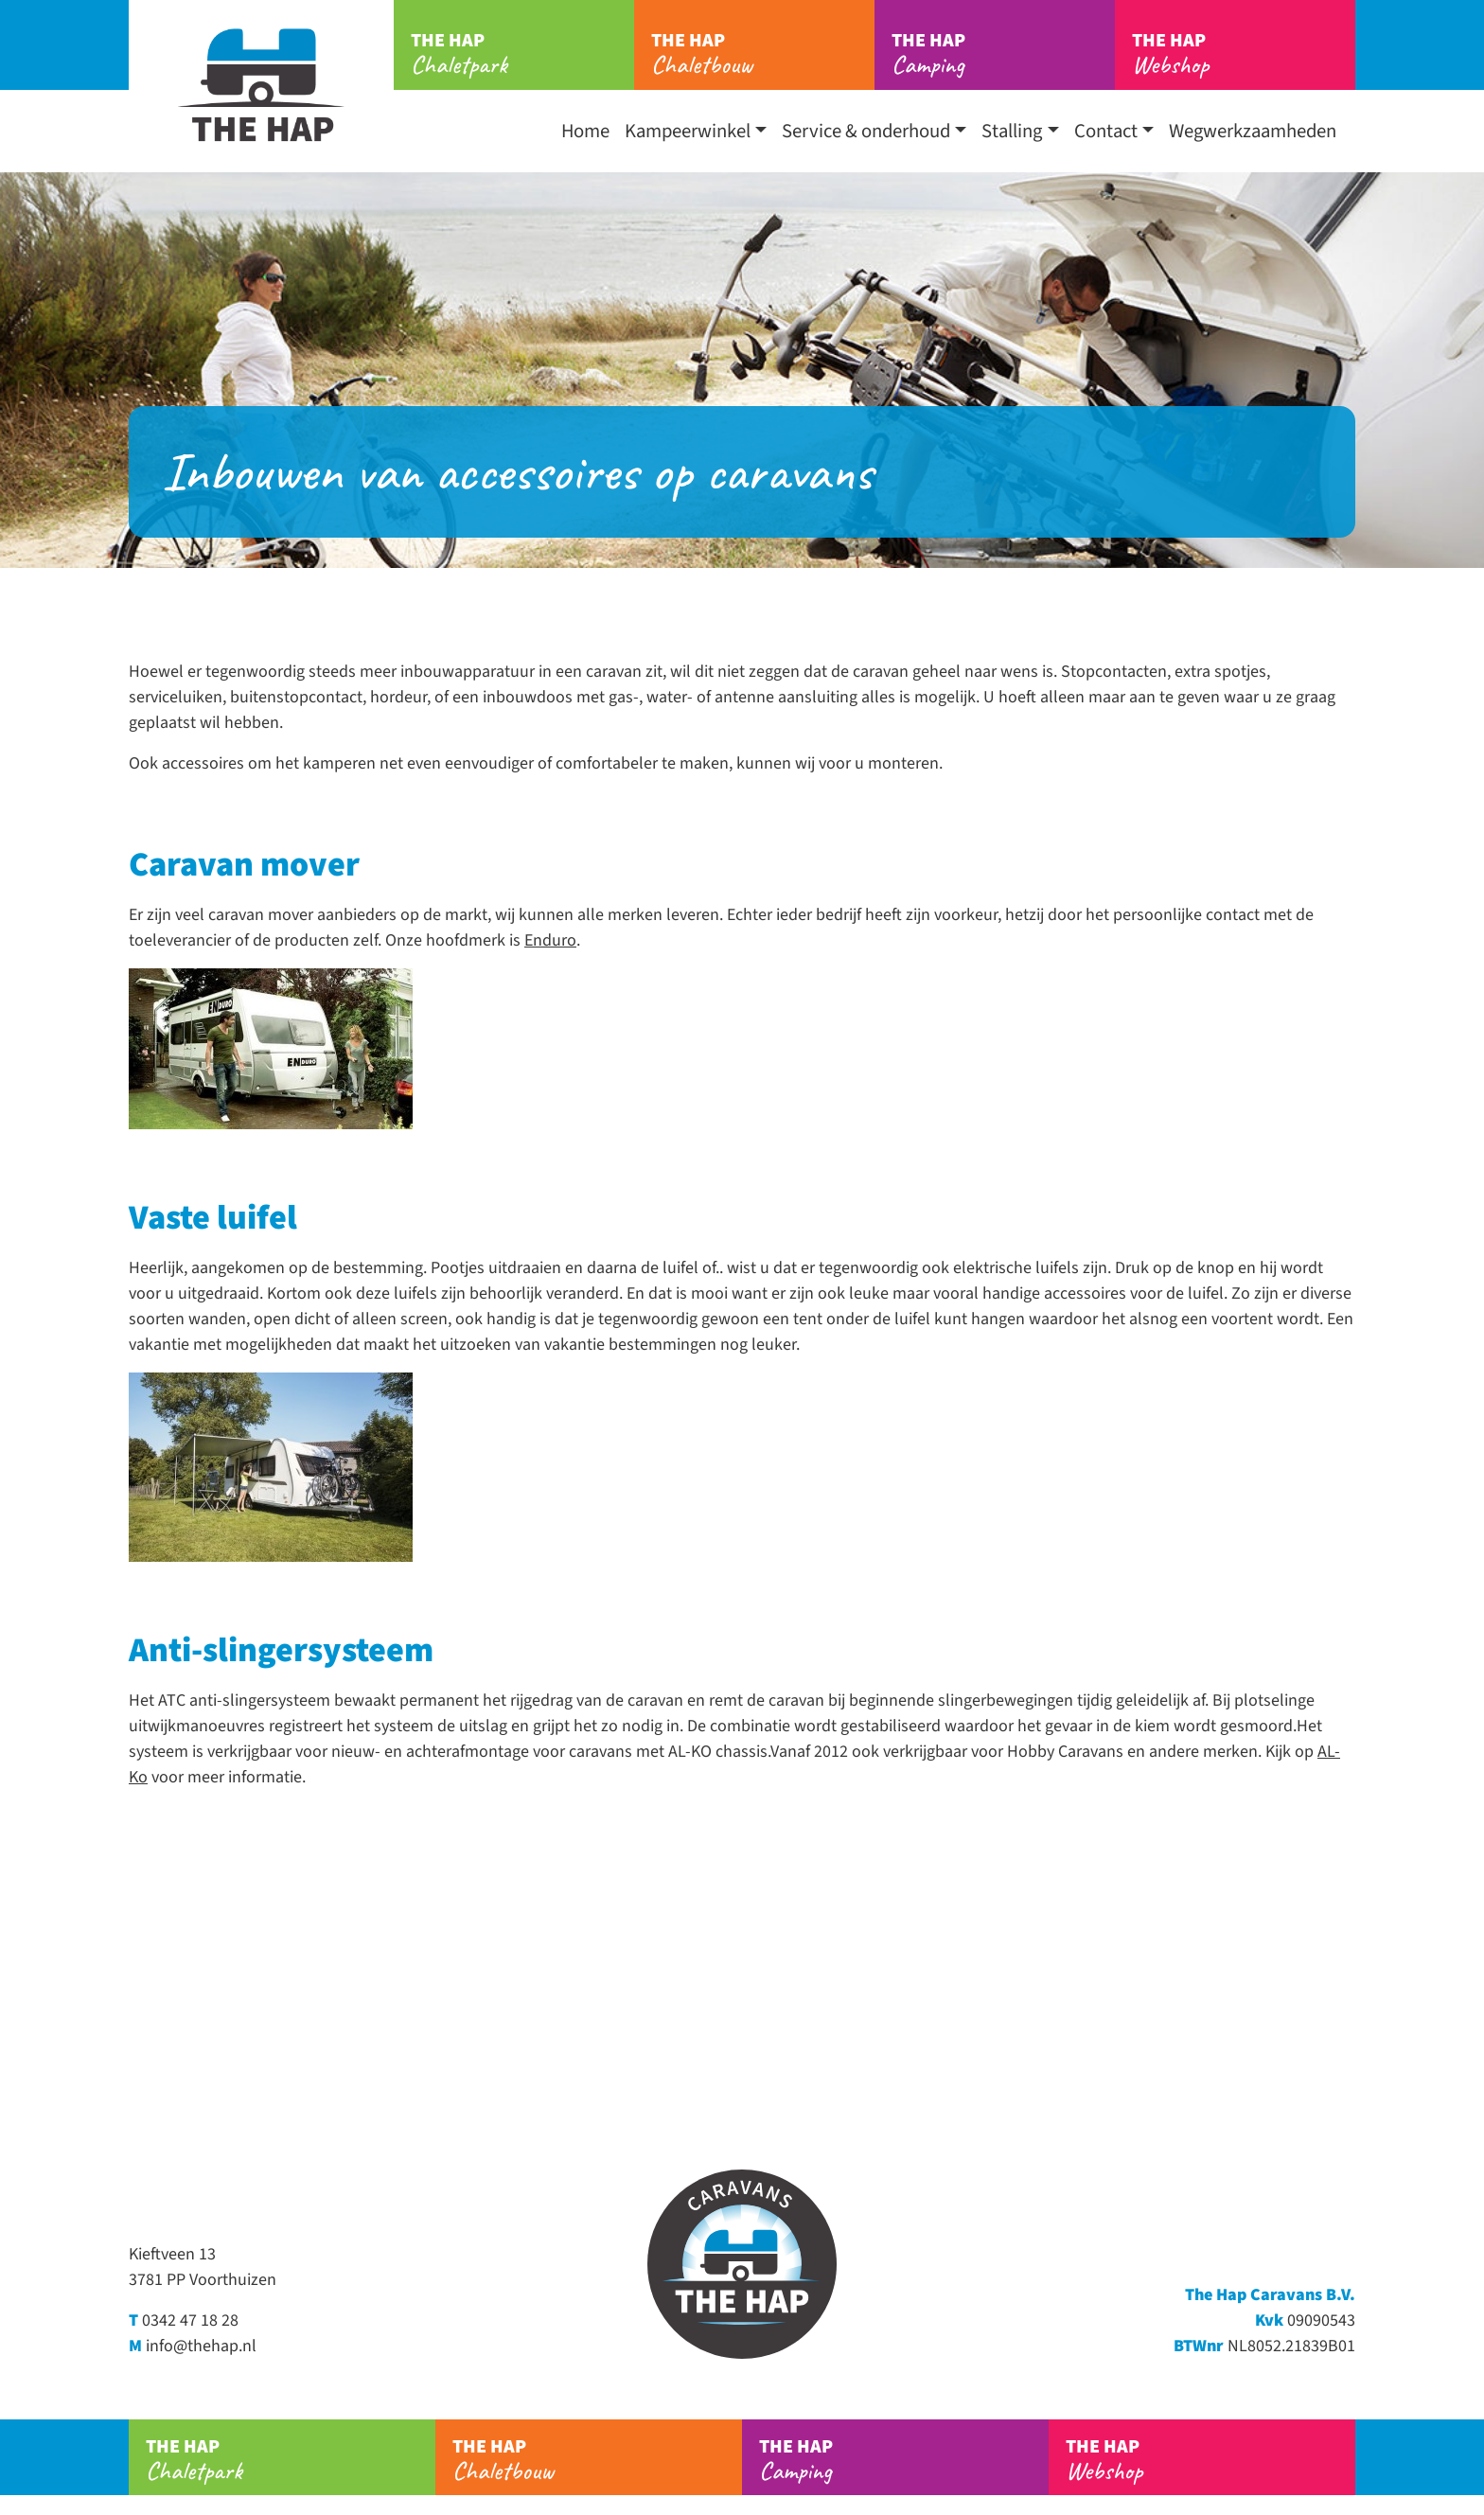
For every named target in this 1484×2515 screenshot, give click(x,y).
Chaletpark (522, 53)
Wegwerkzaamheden (1252, 131)
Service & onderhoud (866, 131)
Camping (1003, 53)
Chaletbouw (762, 53)
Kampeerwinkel (688, 131)
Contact (1106, 131)
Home (585, 131)
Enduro (550, 940)
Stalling (1011, 131)
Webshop (1243, 53)
